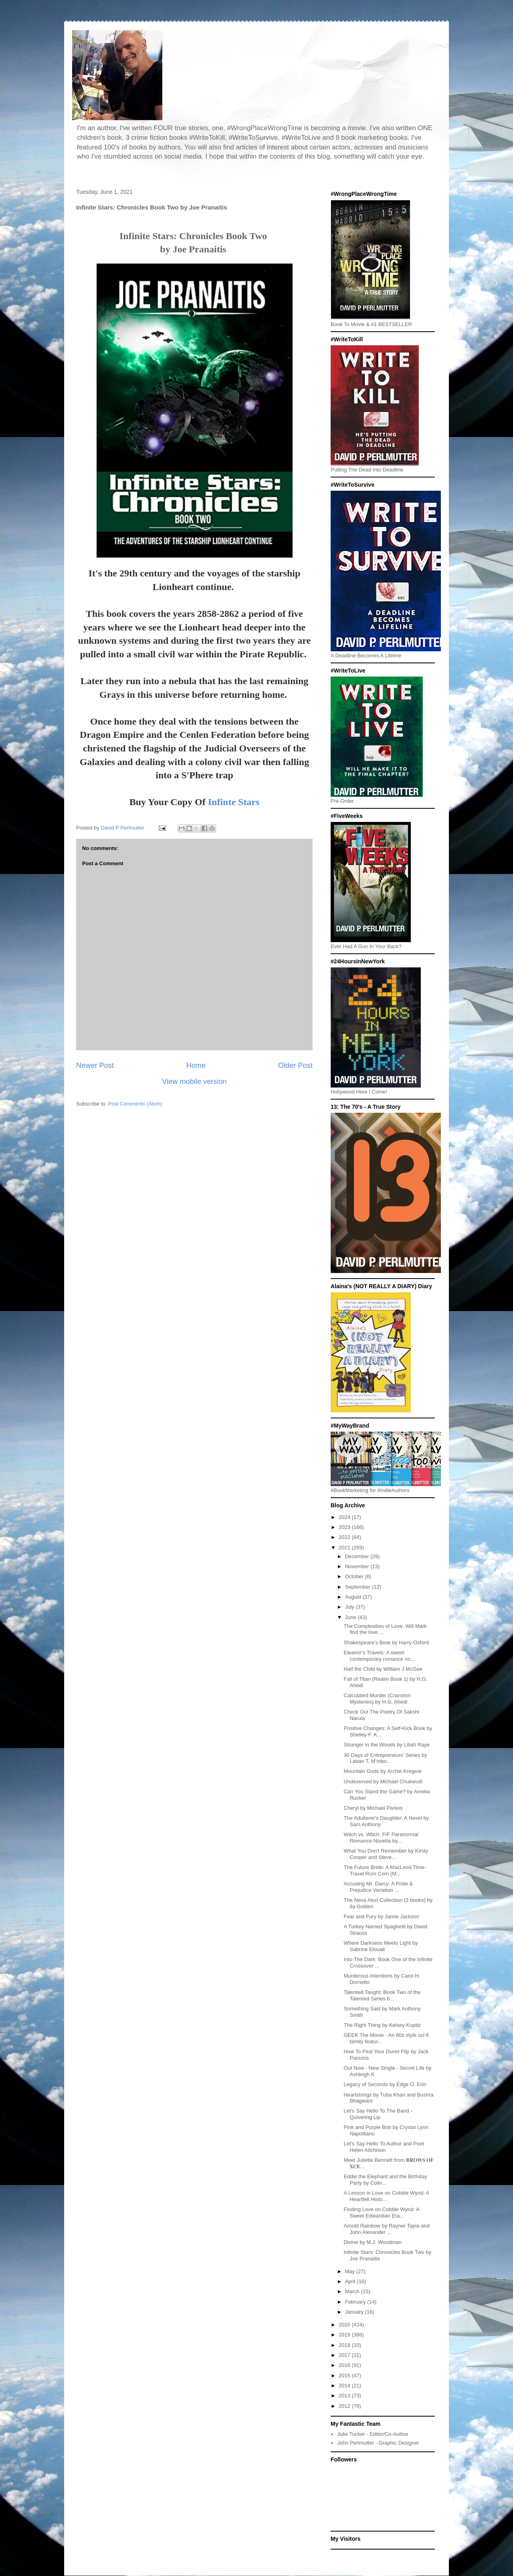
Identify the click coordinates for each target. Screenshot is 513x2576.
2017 (345, 2355)
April (351, 2281)
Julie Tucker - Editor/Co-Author (372, 2434)
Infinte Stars (234, 802)
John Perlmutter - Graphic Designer (378, 2443)
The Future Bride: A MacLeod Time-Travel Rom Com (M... (384, 1870)
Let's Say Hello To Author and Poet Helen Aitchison (383, 2147)
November (358, 1566)
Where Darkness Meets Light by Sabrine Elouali (380, 1946)
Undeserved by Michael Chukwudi (382, 1781)
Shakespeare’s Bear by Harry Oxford (385, 1642)
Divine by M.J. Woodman (372, 2242)
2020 (345, 2325)
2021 (345, 1548)
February (356, 2302)
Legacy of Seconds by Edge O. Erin (384, 2084)
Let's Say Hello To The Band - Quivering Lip (377, 2114)
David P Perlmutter (123, 828)
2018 (345, 2345)
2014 (345, 2386)
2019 (345, 2335)
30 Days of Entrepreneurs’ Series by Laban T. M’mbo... (385, 1758)
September (358, 1587)
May (350, 2271)
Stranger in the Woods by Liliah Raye (386, 1745)
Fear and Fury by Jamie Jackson (381, 1916)
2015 (345, 2376)
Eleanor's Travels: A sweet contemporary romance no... (379, 1656)
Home (196, 1065)
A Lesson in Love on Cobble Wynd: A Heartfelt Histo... (386, 2196)
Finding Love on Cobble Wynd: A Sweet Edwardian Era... (381, 2212)
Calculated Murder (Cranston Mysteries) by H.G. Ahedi (376, 1698)
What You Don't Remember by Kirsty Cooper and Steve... (385, 1854)
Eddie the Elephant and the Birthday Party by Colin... (385, 2179)
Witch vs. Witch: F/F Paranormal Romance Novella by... (380, 1837)
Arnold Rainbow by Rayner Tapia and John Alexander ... (386, 2229)
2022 (345, 1537)
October (355, 1576)
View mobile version (194, 1082)
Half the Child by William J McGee (382, 1669)
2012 (345, 2406)
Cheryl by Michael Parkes (372, 1808)
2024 (345, 1517)
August (354, 1597)
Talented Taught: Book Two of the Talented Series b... (381, 1995)
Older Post (295, 1065)
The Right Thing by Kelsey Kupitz (381, 2025)
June (351, 1617)
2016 (345, 2365)
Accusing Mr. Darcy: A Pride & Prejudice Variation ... (378, 1887)
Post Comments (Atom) (135, 1104)
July (350, 1607)
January (355, 2312)
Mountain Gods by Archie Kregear (382, 1771)
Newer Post (95, 1065)
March (353, 2291)
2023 (345, 1527)
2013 (345, 2396)
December (358, 1556)
